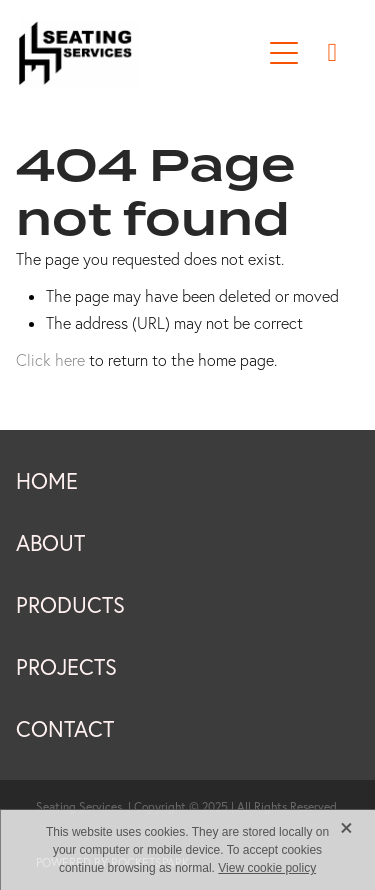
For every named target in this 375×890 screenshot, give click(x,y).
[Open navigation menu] (284, 53)
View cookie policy (267, 868)
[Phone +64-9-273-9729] (332, 53)
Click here (50, 360)
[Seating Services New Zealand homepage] (140, 53)
